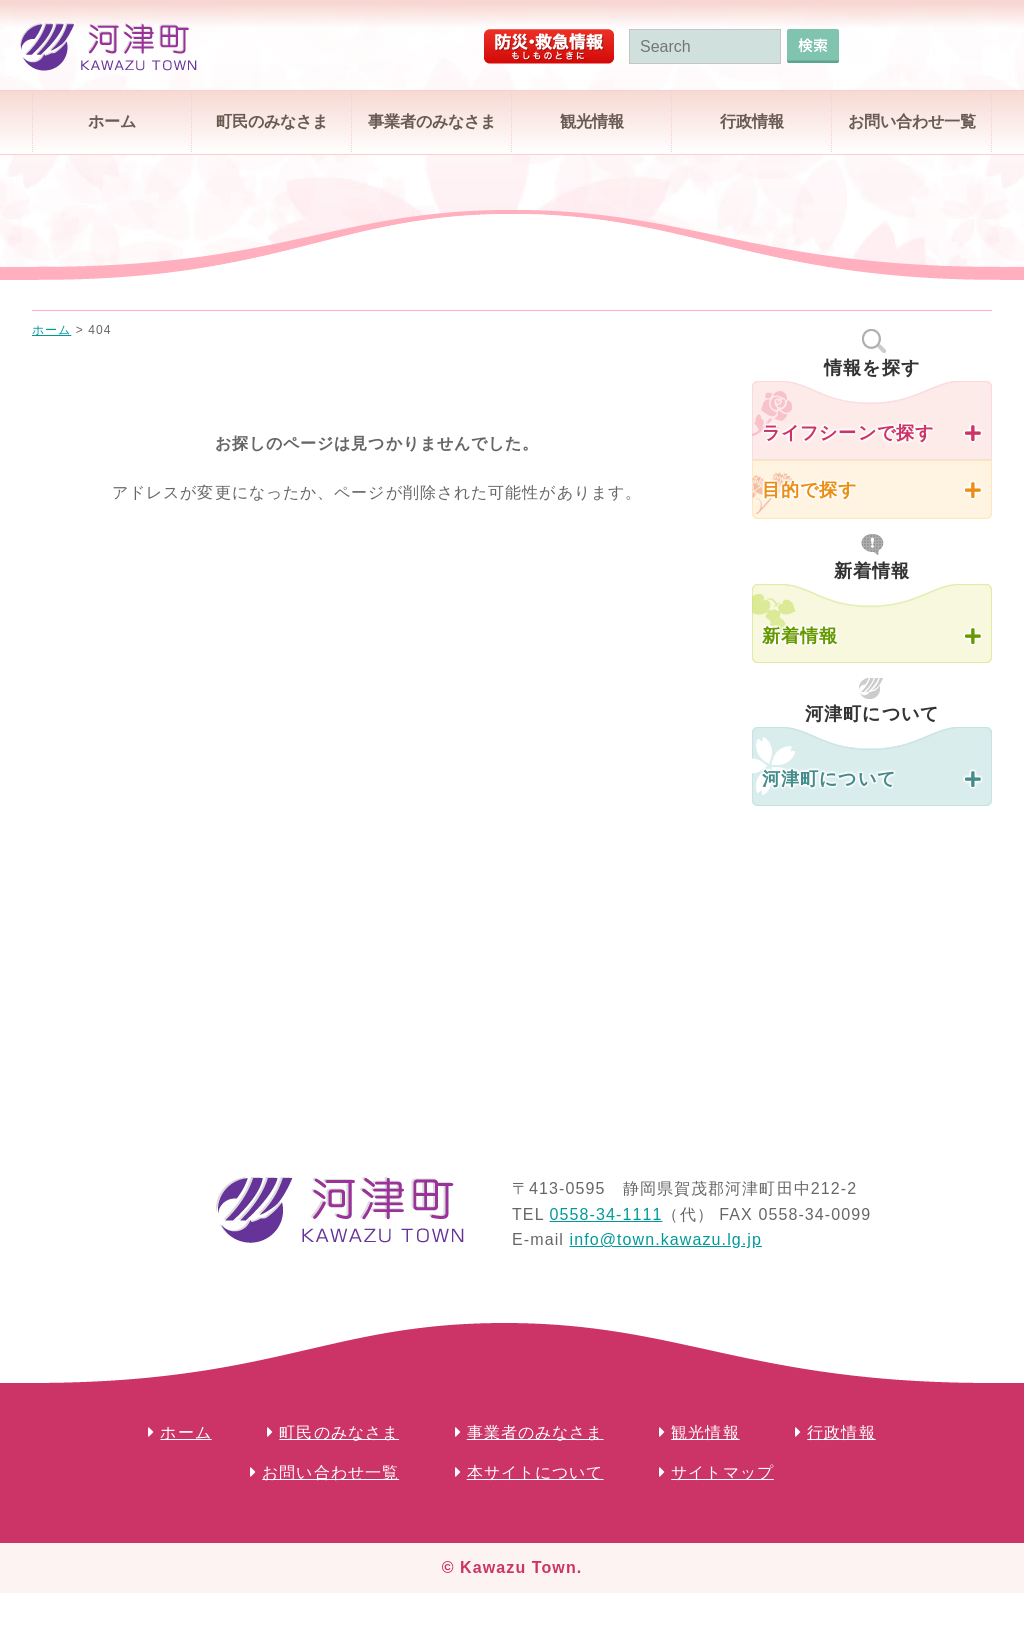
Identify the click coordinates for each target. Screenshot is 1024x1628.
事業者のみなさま (432, 121)
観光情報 (592, 121)
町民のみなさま (272, 121)
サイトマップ (722, 1472)
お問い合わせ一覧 (912, 121)
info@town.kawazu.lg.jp (665, 1239)
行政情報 (752, 121)
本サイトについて (535, 1472)
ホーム (112, 121)
